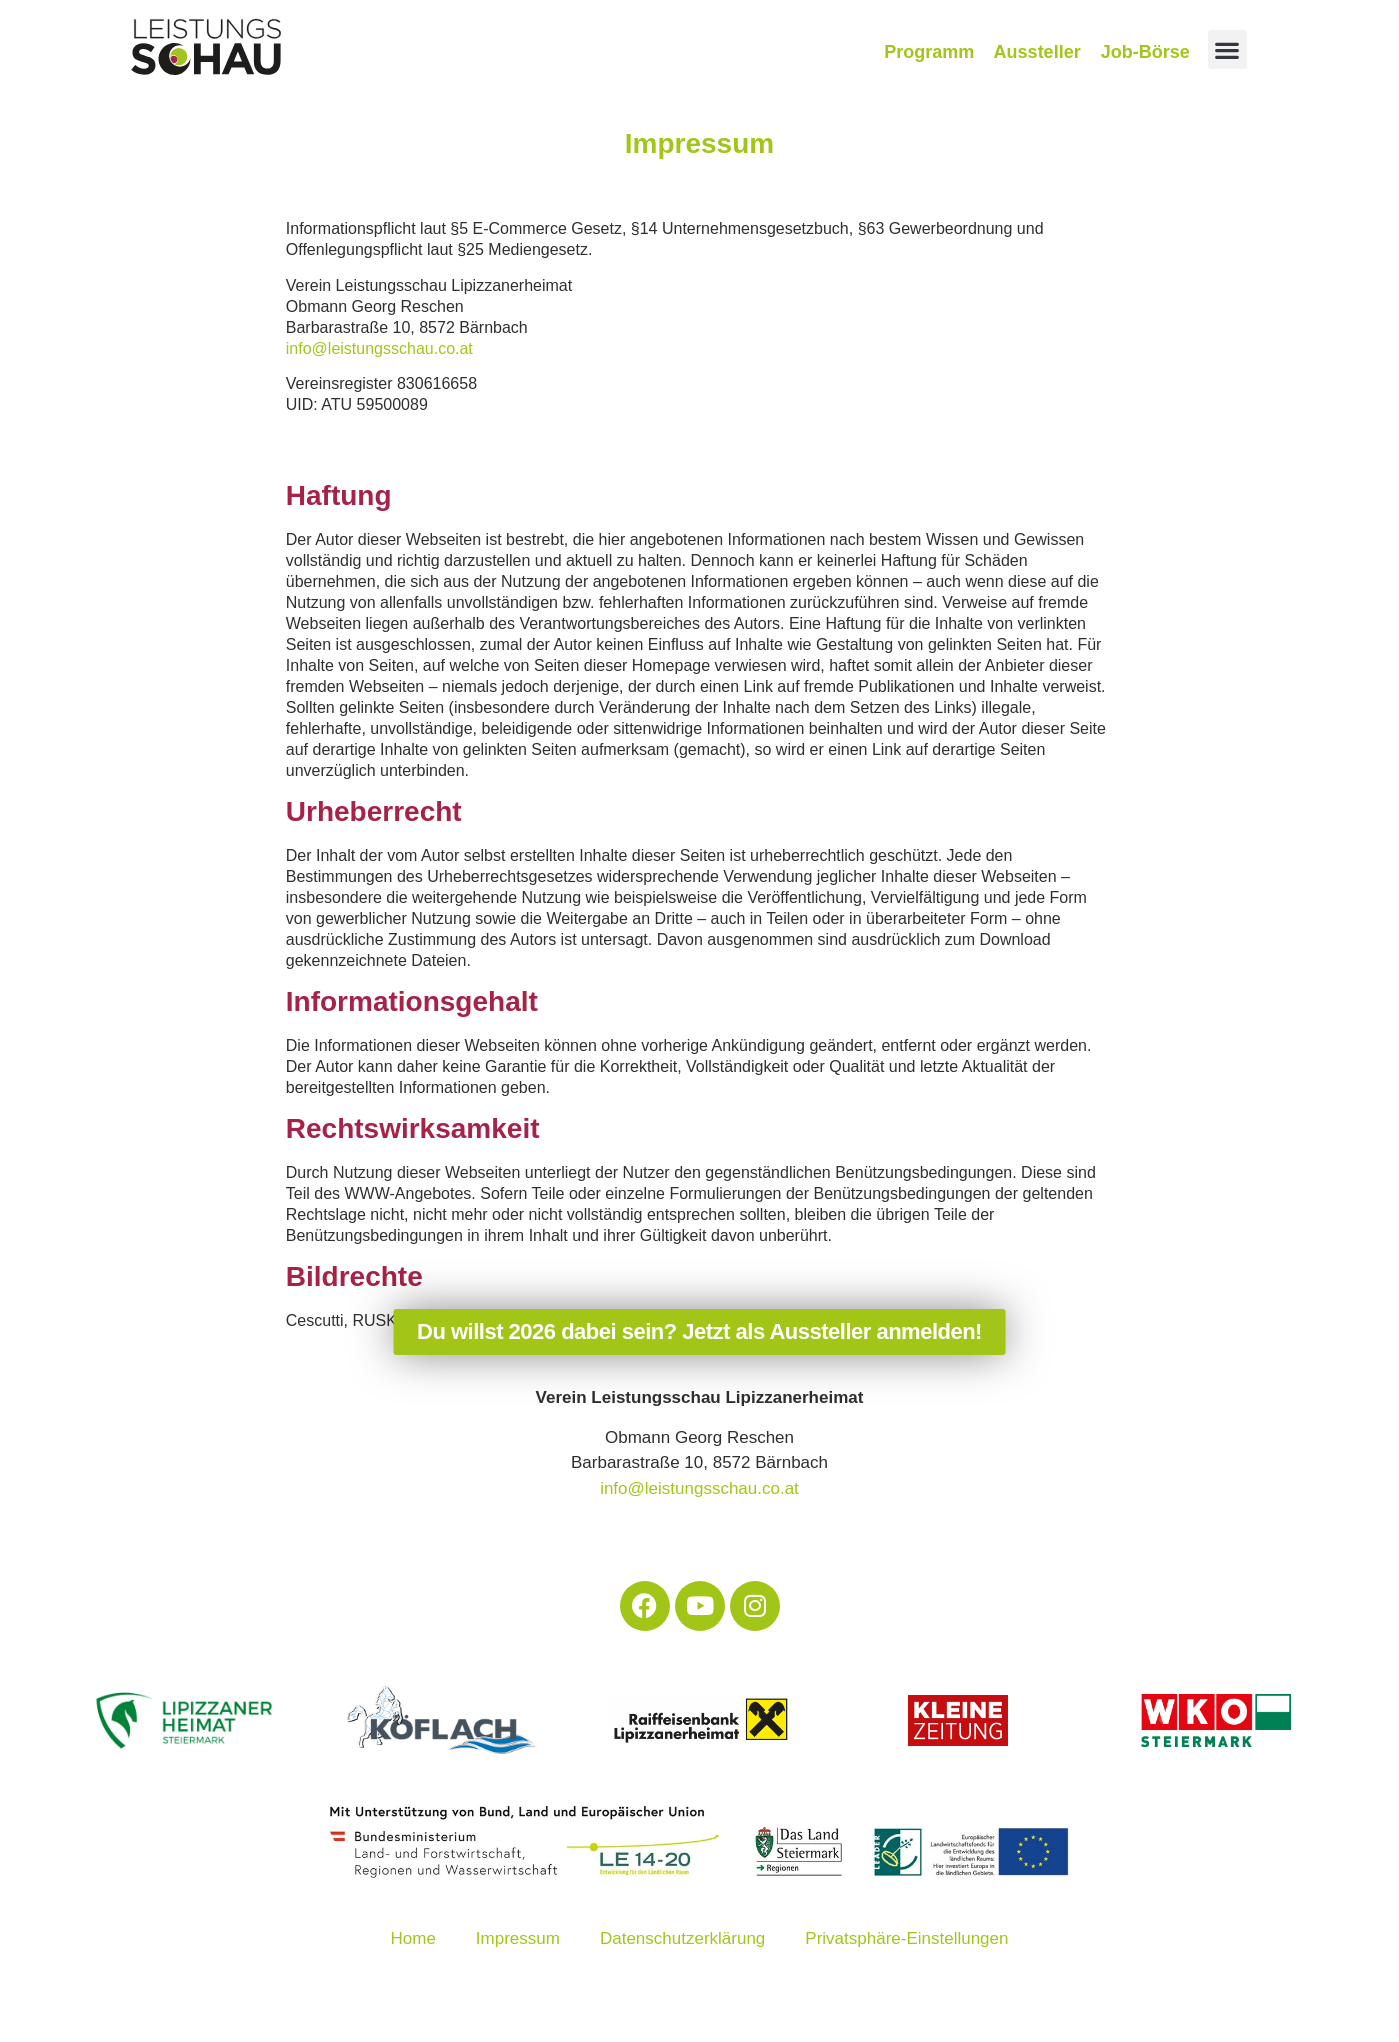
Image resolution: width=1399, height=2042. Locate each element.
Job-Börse (1145, 52)
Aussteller (1037, 52)
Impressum (518, 1938)
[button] (1227, 49)
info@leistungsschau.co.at (379, 348)
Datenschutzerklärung (682, 1938)
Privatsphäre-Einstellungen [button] (906, 1938)
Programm (929, 52)
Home (413, 1938)
